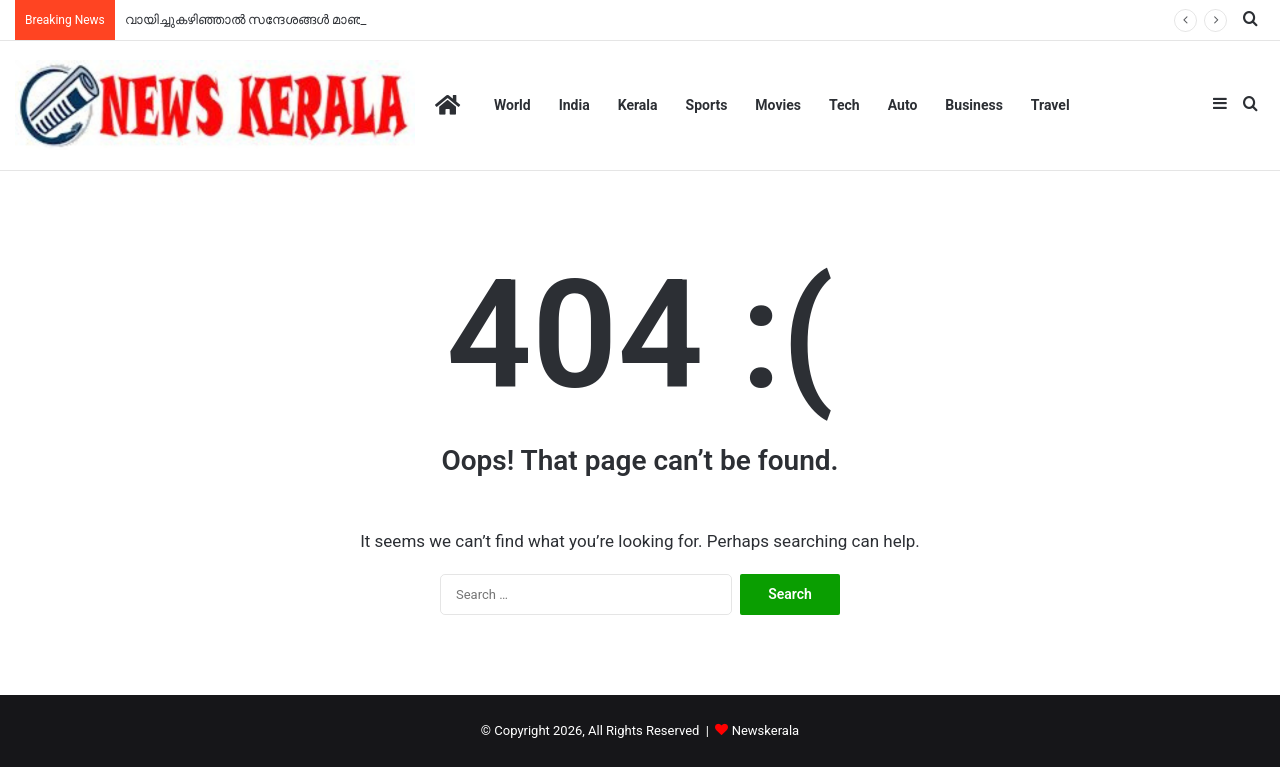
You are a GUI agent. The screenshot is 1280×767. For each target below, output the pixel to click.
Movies (778, 105)
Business (973, 105)
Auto (903, 105)
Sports (707, 105)
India (574, 105)
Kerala (638, 105)
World (512, 105)
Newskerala (765, 730)
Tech (844, 105)
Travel (1050, 105)
